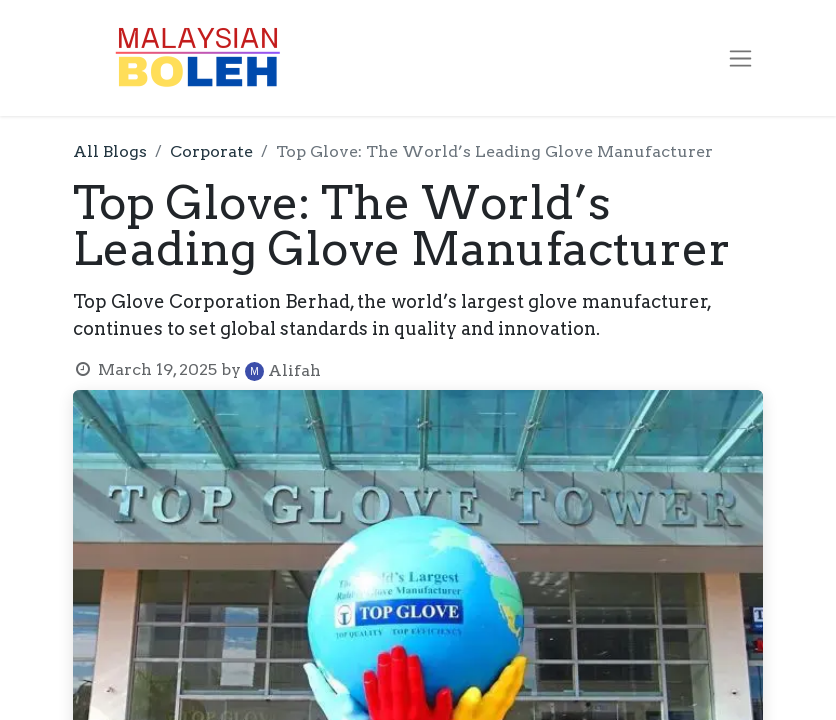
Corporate (211, 151)
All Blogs (110, 151)
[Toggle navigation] (740, 58)
